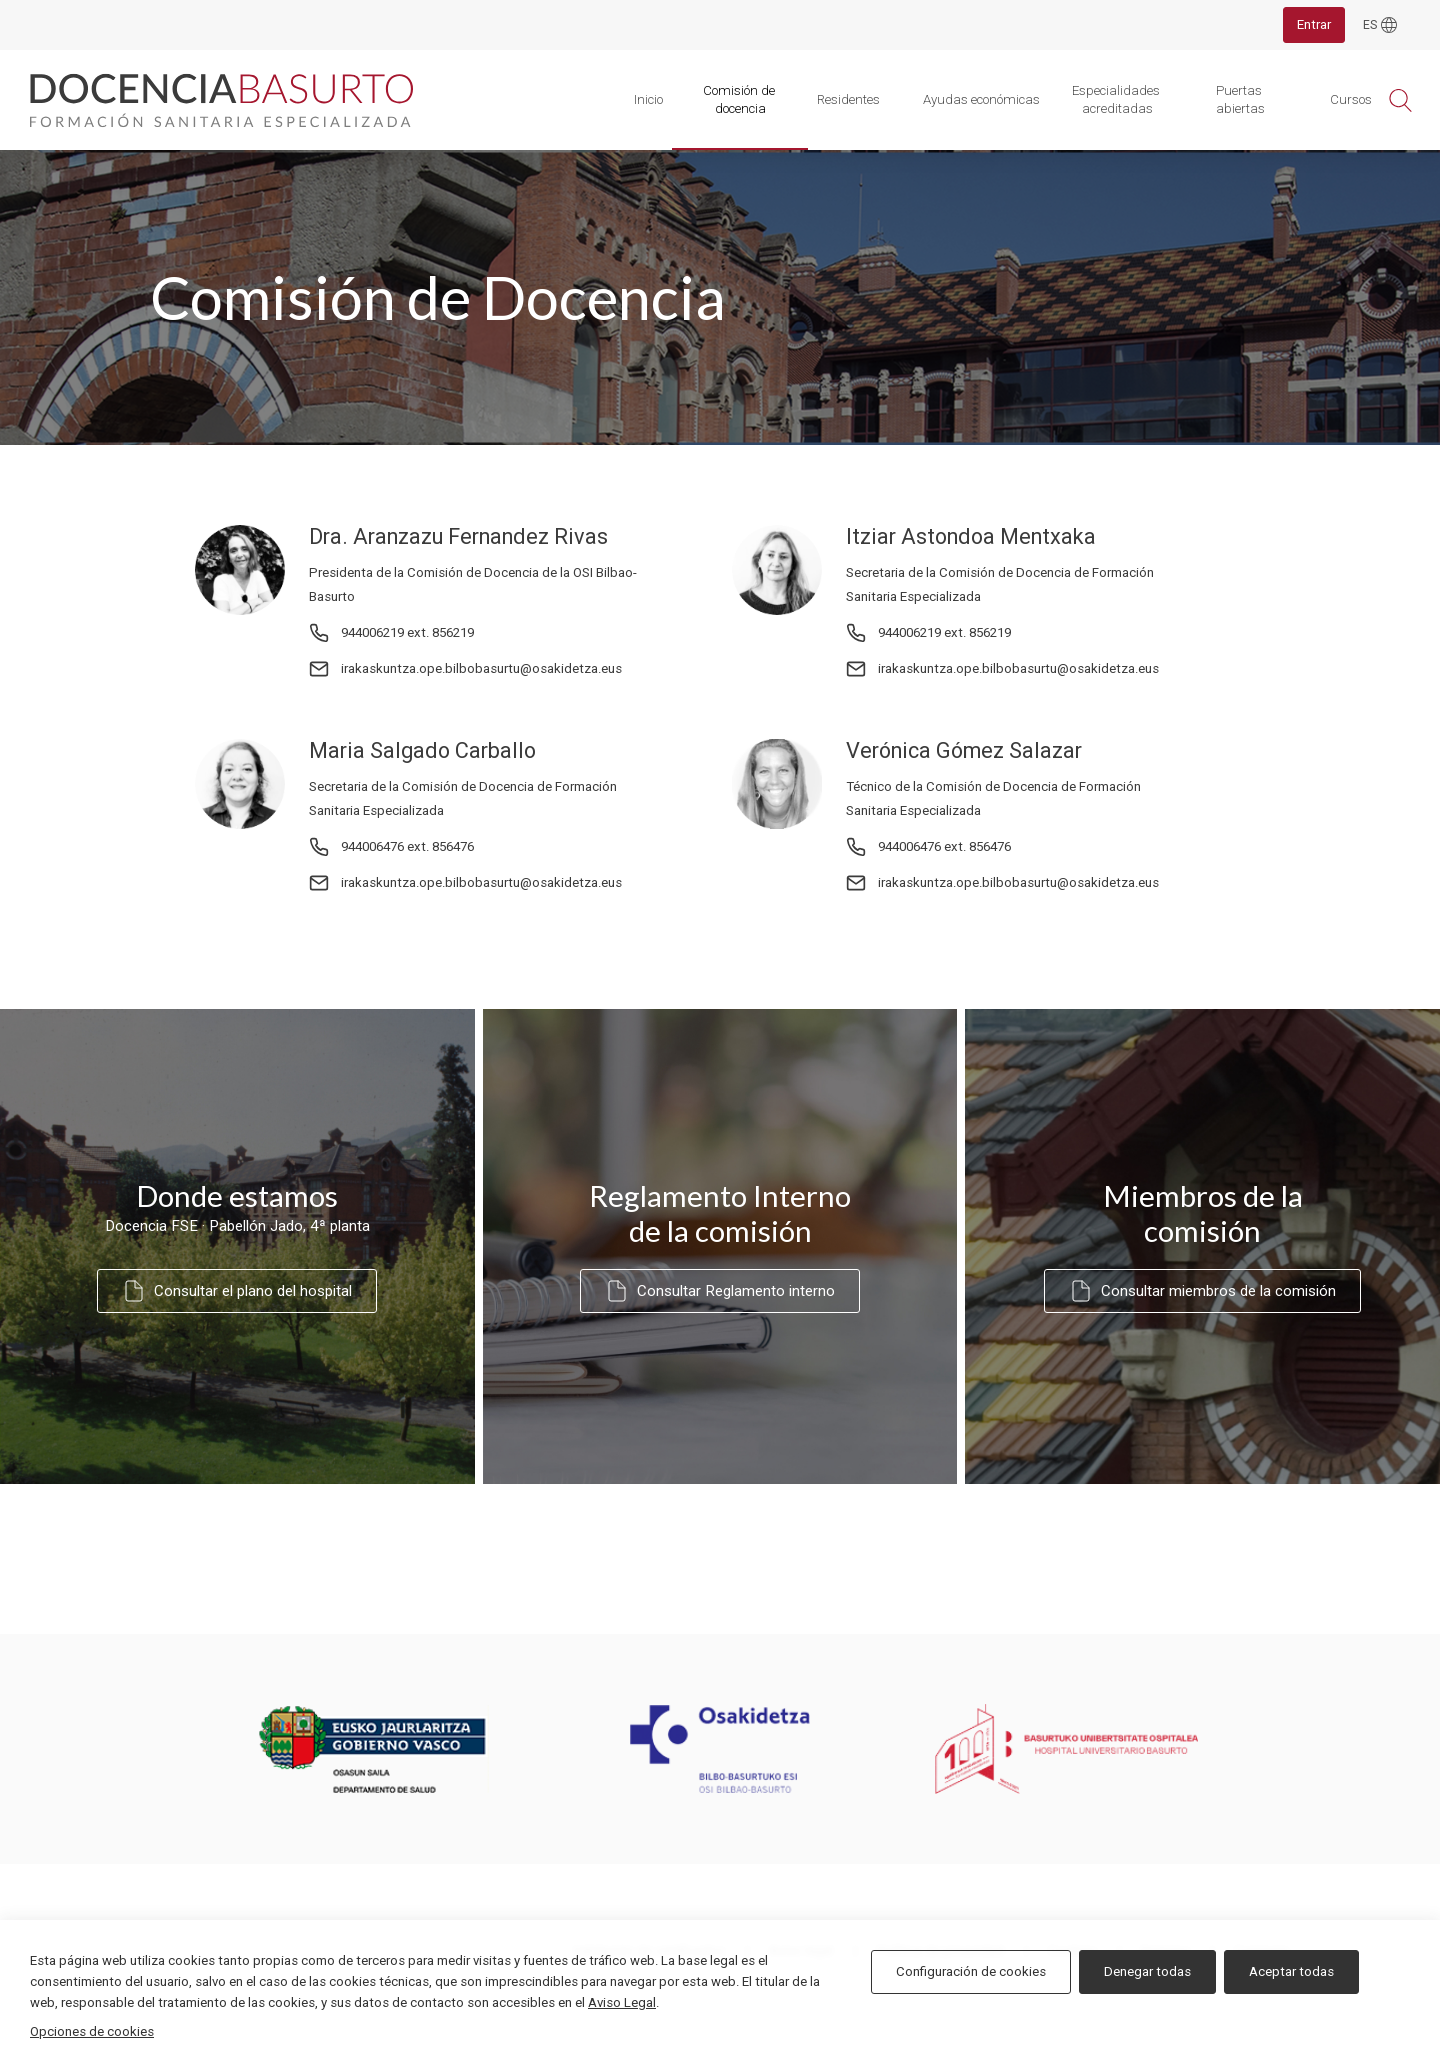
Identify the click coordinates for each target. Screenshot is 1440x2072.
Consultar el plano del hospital (237, 1291)
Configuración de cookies (971, 1971)
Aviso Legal (622, 2002)
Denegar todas (1147, 1971)
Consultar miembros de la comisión (1202, 1291)
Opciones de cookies (92, 2031)
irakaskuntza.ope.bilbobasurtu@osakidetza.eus (481, 668)
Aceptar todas (1291, 1971)
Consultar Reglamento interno (720, 1291)
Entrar (1314, 24)
